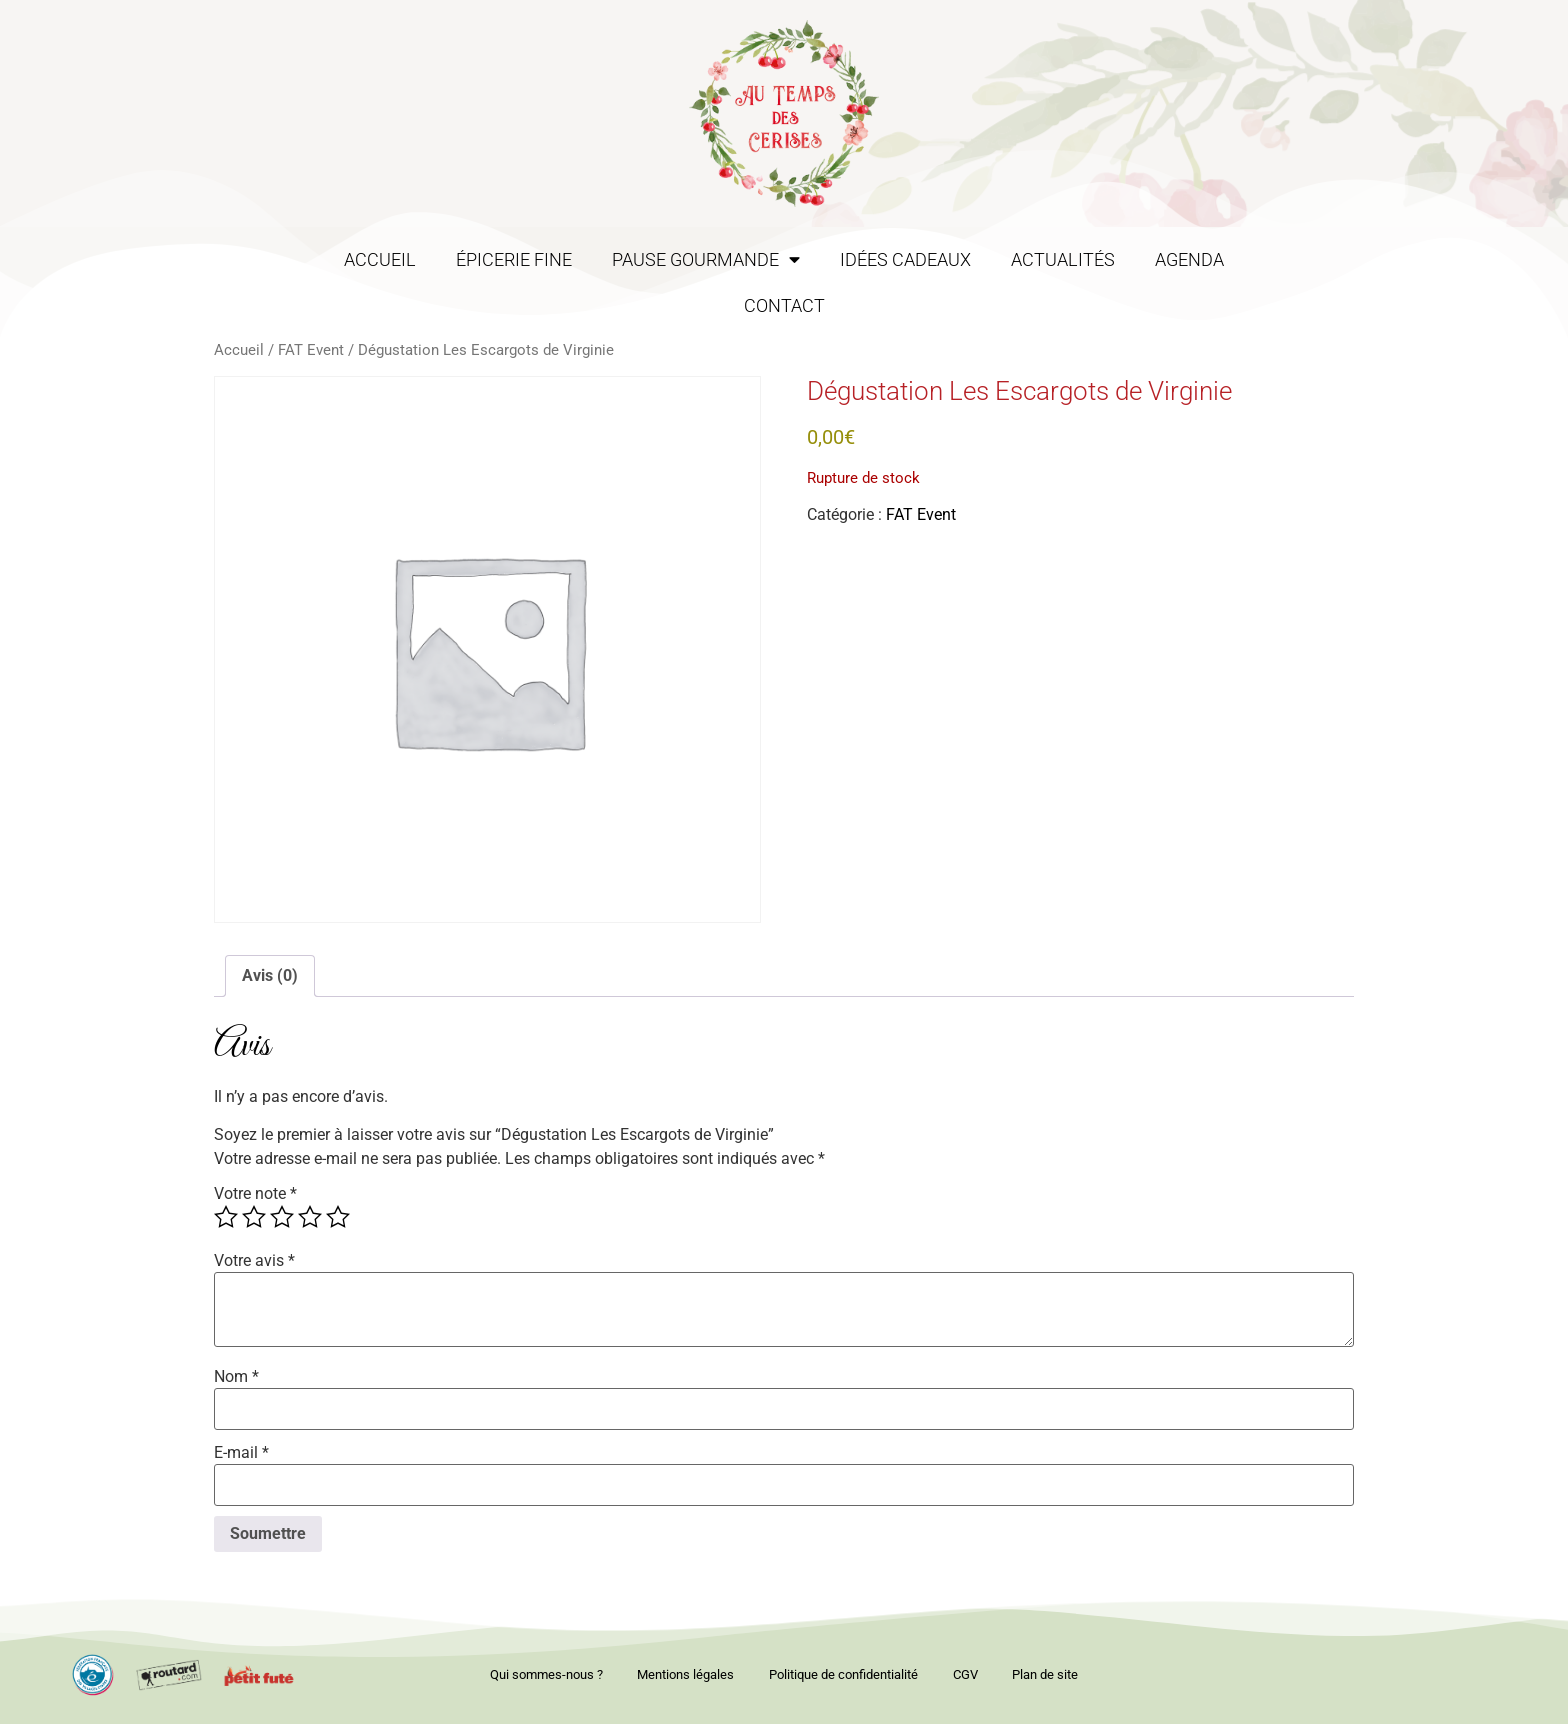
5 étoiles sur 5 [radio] (338, 1217)
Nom (236, 1377)
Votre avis (254, 1261)
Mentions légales (680, 1674)
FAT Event (311, 350)
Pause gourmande (706, 260)
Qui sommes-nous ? (535, 1674)
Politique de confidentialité (843, 1674)
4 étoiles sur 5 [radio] (310, 1217)
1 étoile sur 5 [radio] (226, 1217)
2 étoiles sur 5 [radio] (254, 1217)
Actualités (1063, 260)
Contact (784, 306)
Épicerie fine (514, 260)
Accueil (380, 260)
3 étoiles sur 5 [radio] (282, 1217)
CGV (970, 1674)
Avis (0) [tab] (270, 975)
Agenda (1189, 260)
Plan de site (1056, 1674)
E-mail (241, 1453)
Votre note (255, 1194)
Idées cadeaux (905, 260)
